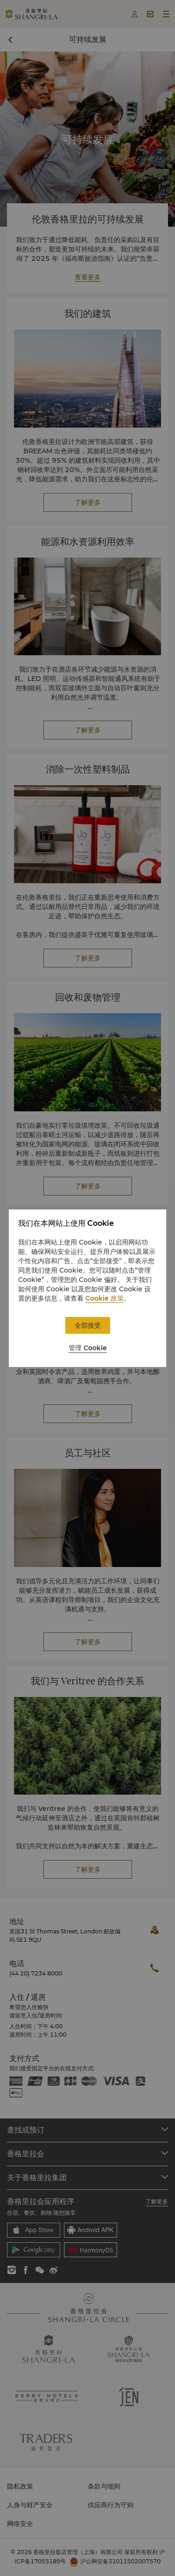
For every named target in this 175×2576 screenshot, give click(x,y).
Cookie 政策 (104, 1298)
